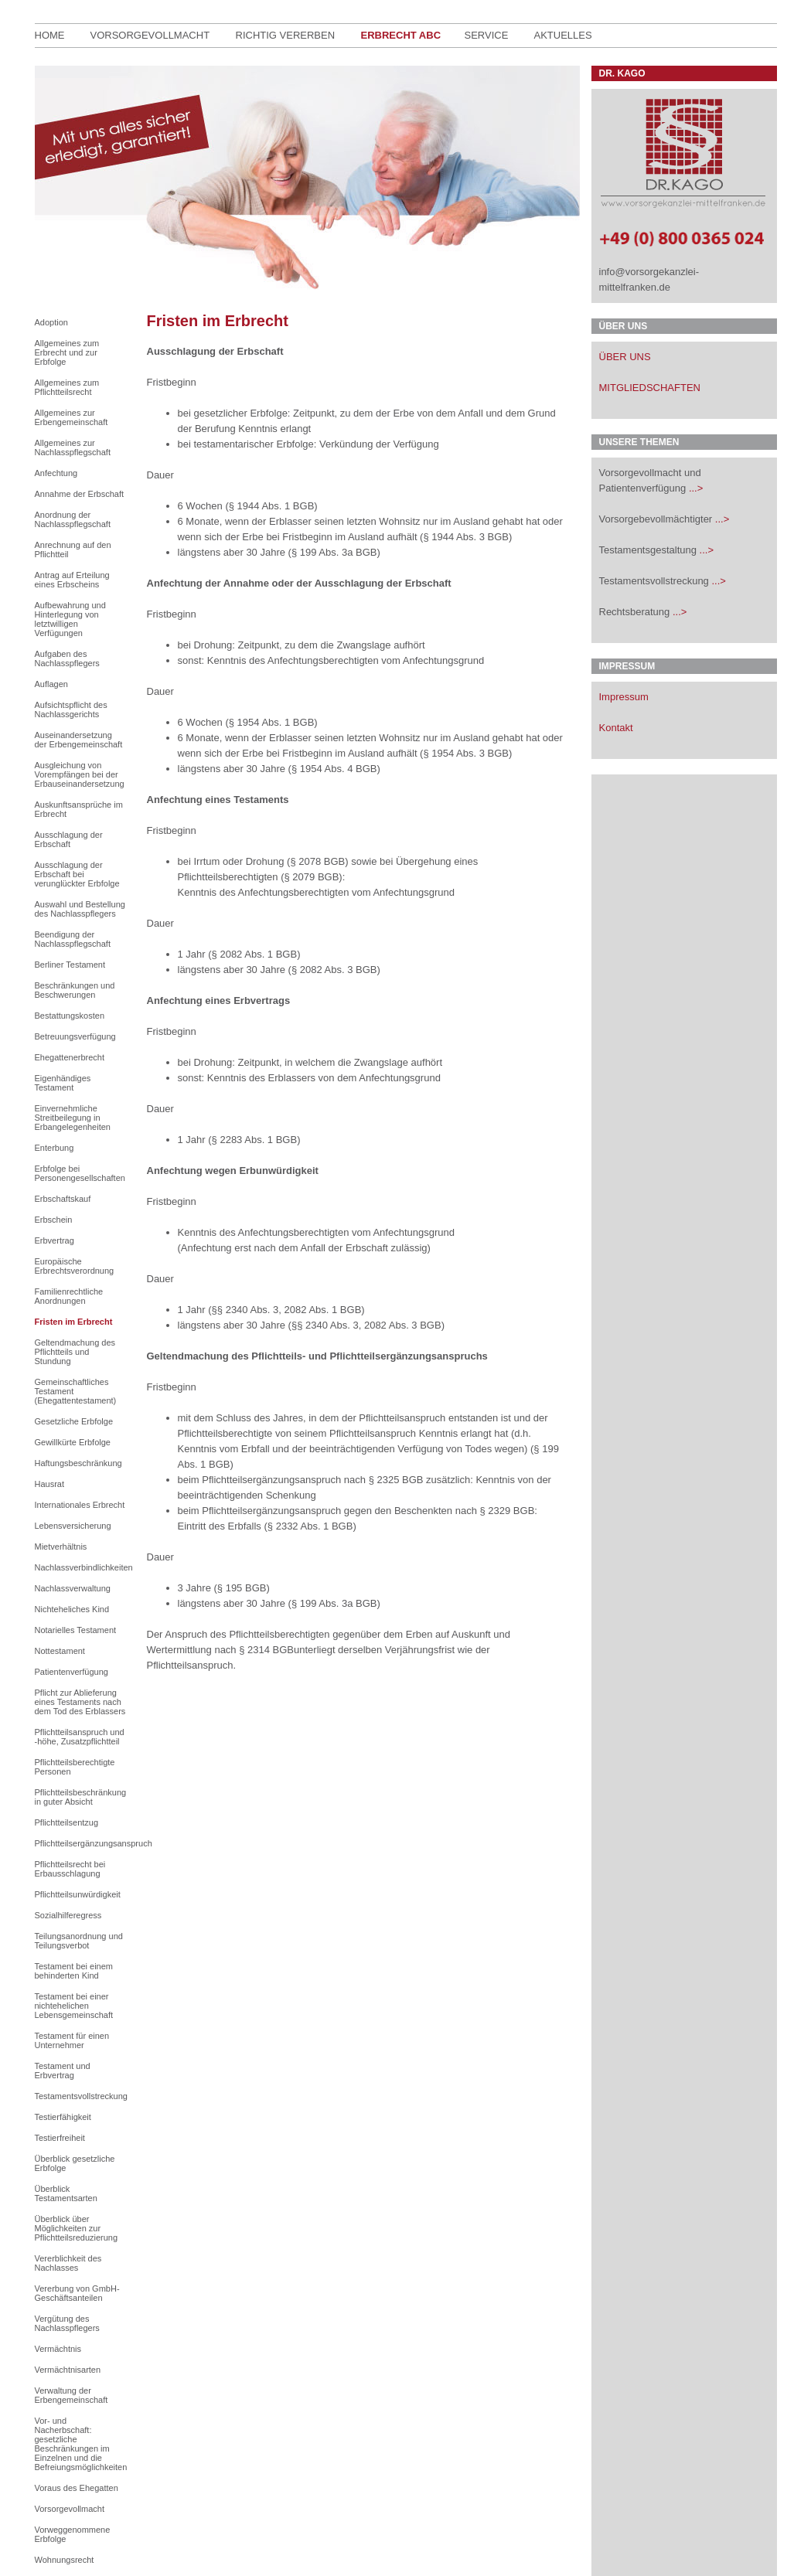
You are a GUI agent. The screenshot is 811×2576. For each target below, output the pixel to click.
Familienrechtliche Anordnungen (69, 1296)
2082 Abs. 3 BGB (402, 1325)
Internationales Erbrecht (80, 1504)
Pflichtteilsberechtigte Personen (75, 1767)
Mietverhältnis (61, 1546)
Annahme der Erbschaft (79, 494)
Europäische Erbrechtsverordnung (74, 1266)
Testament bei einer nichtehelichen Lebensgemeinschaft (74, 2006)
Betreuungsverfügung (75, 1036)
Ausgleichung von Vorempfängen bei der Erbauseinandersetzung (79, 774)
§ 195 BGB (242, 1588)
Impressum (624, 697)
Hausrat (50, 1484)
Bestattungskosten (70, 1015)
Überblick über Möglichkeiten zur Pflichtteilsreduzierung (76, 2228)
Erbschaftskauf (63, 1198)
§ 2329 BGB (506, 1510)
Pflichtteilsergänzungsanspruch (80, 1843)
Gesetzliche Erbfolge (74, 1421)
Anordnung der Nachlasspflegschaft (73, 519)
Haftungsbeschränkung (78, 1463)
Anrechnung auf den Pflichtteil (73, 549)
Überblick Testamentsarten (66, 2193)
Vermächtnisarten (68, 2369)
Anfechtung (56, 473)
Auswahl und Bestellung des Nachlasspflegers (80, 909)
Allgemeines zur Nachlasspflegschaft (73, 447)
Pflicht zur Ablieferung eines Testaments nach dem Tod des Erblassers (80, 1702)
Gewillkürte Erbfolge (73, 1442)
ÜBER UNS (625, 356)
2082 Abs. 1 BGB (323, 1309)
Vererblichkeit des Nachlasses (68, 2263)
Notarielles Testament (76, 1630)
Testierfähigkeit (63, 2117)
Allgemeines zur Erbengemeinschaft (71, 417)
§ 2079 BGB (312, 877)
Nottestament (60, 1651)
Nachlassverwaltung (73, 1588)
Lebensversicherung (73, 1525)
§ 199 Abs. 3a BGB (334, 552)
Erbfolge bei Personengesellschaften (80, 1173)
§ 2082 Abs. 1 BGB (255, 954)
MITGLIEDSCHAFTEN (649, 387)
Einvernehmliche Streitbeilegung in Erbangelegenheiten (73, 1117)
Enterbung (54, 1147)
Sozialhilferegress (68, 1915)
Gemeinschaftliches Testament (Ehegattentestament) (76, 1391)
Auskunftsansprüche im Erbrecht (79, 809)
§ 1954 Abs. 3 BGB (466, 753)
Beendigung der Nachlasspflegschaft (73, 939)
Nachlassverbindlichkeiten (80, 1567)
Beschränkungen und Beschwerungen (75, 990)
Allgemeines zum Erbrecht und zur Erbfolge (67, 352)
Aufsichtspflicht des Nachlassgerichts (71, 709)
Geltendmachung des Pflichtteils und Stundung (75, 1352)
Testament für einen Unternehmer (72, 2040)
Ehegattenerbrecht (70, 1057)
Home (50, 35)
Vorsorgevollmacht (150, 35)
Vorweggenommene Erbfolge (73, 2534)
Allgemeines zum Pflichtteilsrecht (67, 387)
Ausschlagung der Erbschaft (69, 839)
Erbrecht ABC (401, 35)
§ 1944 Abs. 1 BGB (272, 506)
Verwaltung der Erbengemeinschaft (71, 2395)
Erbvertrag (54, 1240)
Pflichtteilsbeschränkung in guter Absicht (80, 1797)
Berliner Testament (70, 964)
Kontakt (616, 727)
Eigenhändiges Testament (63, 1083)
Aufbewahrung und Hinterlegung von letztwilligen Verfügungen (70, 619)
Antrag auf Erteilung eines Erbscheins (72, 579)
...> (696, 488)
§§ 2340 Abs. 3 (245, 1309)
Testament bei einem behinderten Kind (74, 1971)
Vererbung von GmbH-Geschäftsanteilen (77, 2293)
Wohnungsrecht (64, 2559)
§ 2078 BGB (317, 861)
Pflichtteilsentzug (67, 1822)
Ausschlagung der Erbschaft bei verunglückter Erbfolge (77, 874)
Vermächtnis (58, 2348)
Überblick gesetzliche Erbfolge (75, 2163)
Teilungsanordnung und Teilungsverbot (79, 1940)
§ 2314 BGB (266, 1650)
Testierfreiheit (60, 2137)
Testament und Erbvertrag (62, 2070)
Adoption (51, 322)
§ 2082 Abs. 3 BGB (334, 969)
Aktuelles (563, 35)
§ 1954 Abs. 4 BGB (334, 768)
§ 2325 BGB (396, 1479)
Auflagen (51, 684)
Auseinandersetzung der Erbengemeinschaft (79, 739)
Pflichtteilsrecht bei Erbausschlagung (70, 1869)
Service (487, 35)
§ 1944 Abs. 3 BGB (466, 537)
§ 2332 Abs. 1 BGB (310, 1526)
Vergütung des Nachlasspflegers (67, 2323)
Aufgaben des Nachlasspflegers (67, 658)
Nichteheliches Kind (72, 1609)
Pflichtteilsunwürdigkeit (78, 1894)
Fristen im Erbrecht (74, 1321)
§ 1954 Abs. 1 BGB (272, 722)
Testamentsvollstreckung (80, 2096)
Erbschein (54, 1219)
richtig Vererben (286, 35)
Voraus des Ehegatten (76, 2488)
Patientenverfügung (71, 1671)
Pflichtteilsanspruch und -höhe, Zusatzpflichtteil (79, 1736)
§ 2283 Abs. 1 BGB (255, 1139)
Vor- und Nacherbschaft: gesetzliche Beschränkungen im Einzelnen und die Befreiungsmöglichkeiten (80, 2444)
